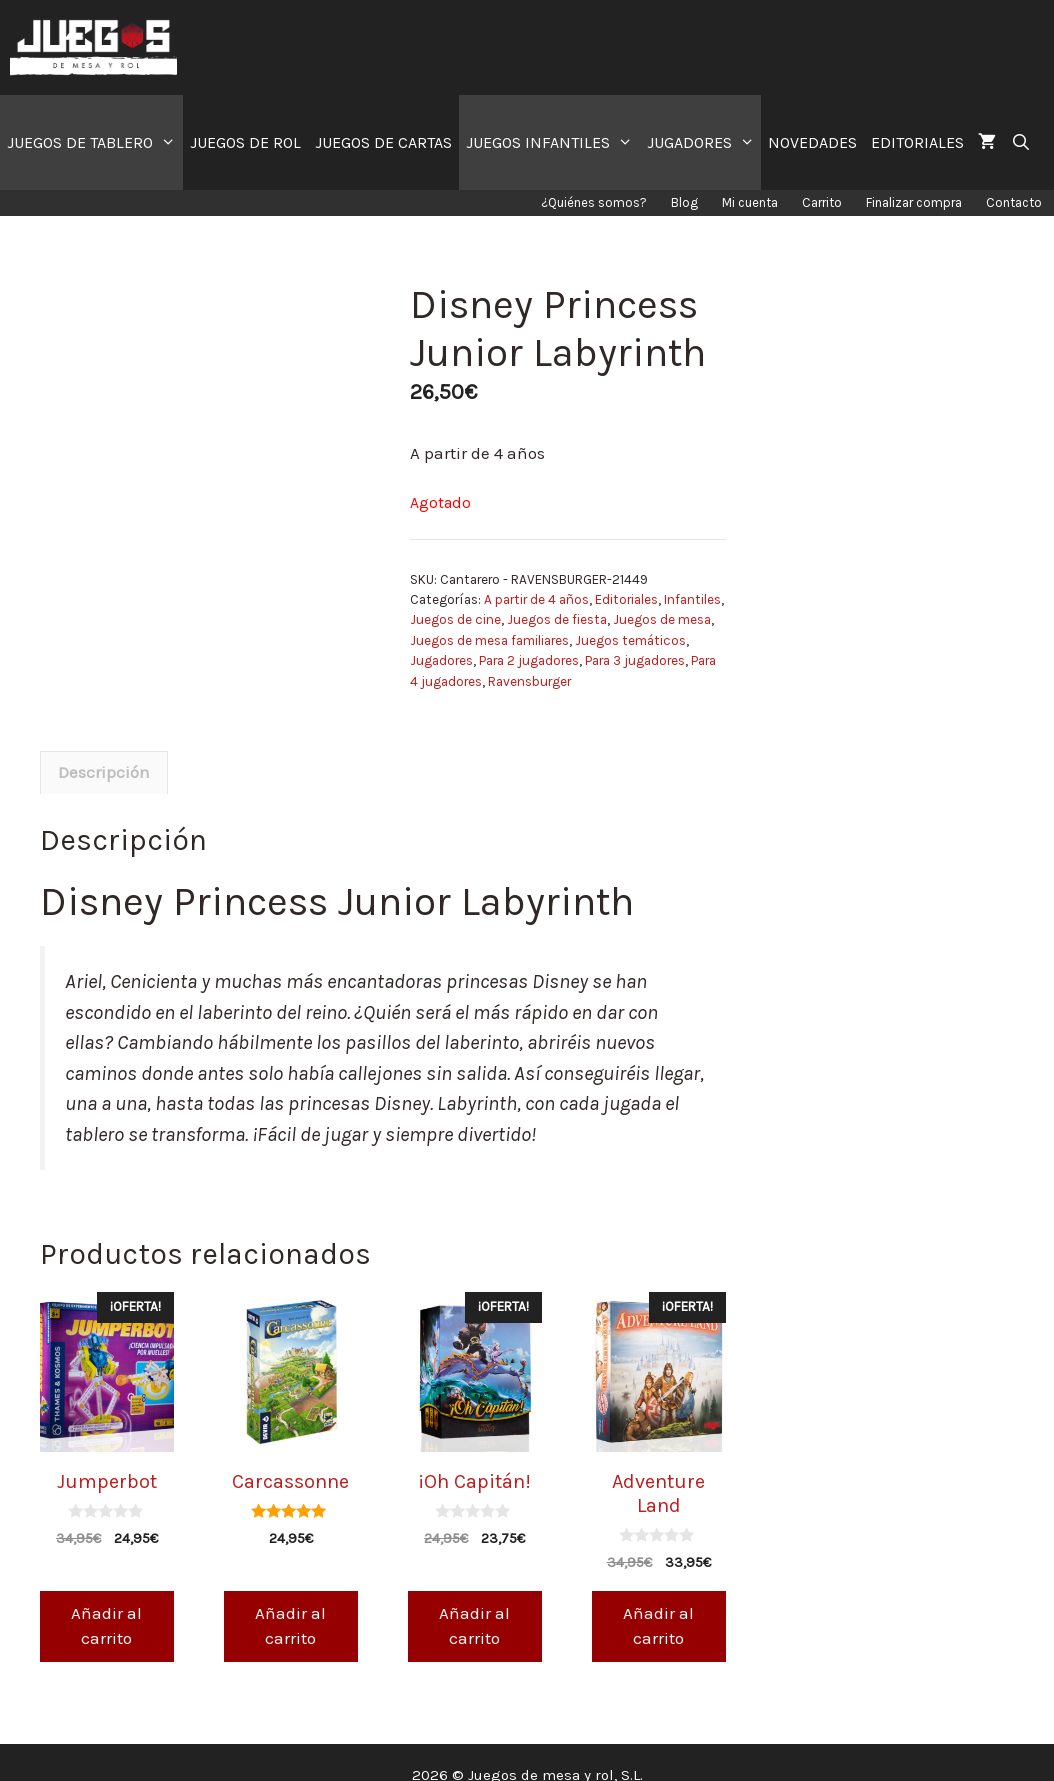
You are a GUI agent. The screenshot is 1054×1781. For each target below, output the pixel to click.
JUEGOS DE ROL (245, 142)
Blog (684, 202)
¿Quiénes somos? (594, 202)
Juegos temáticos (630, 640)
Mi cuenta (750, 202)
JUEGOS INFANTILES (553, 142)
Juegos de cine (455, 619)
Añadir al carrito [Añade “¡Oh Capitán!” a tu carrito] (474, 1601)
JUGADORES (704, 142)
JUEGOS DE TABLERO (95, 142)
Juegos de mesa (662, 619)
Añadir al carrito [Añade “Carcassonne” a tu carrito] (290, 1601)
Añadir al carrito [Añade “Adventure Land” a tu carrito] (658, 1601)
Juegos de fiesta (557, 619)
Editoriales (626, 599)
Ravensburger (529, 681)
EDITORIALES (917, 142)
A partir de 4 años (536, 599)
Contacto (1014, 202)
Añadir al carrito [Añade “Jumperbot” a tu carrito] (106, 1601)
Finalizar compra (914, 202)
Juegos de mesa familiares (489, 640)
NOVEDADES (812, 142)
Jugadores (441, 660)
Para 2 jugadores (529, 660)
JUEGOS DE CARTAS (383, 142)
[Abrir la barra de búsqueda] (1020, 142)
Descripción (104, 748)
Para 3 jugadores (635, 660)
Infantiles (692, 599)
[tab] (104, 748)
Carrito (822, 202)
